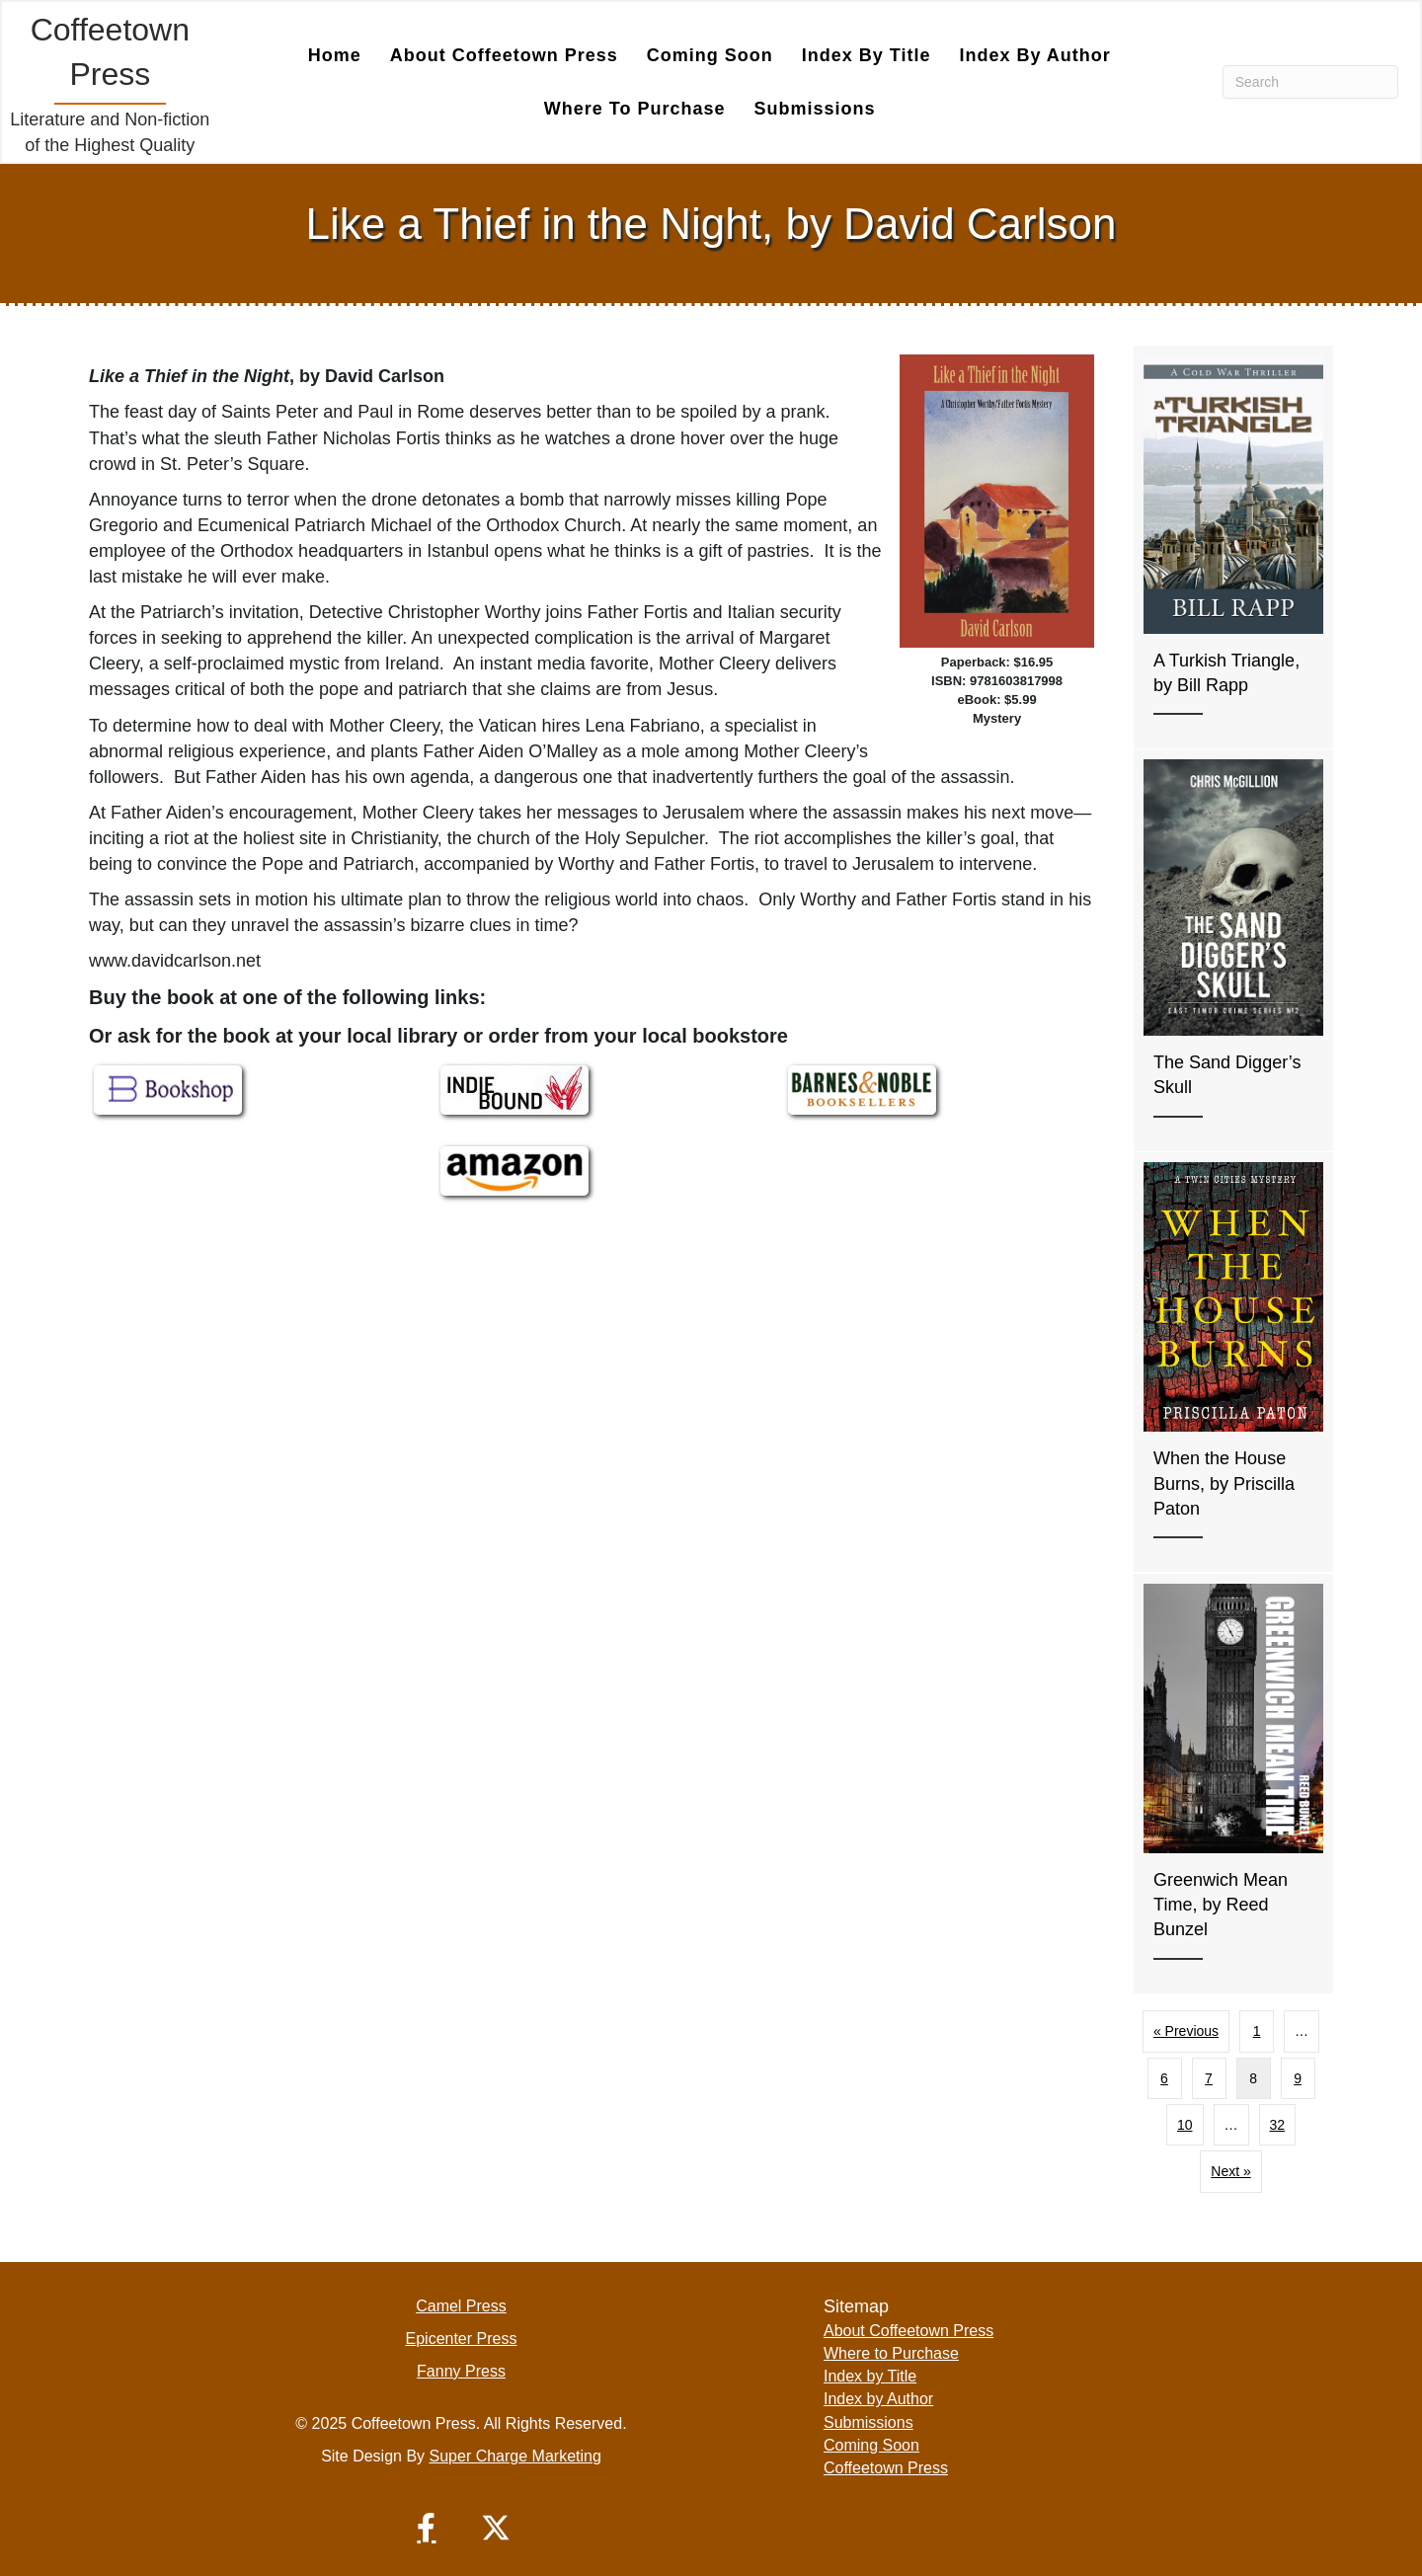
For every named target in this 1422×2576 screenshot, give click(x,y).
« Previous (1186, 2030)
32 (1278, 2124)
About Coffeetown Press (504, 54)
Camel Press (461, 2305)
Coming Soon (710, 54)
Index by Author (1034, 54)
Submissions (815, 107)
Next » (1230, 2170)
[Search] (1310, 81)
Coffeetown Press (886, 2467)
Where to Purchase (635, 107)
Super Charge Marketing (515, 2455)
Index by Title (866, 54)
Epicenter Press (461, 2337)
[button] (426, 2526)
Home (334, 54)
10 (1185, 2124)
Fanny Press (461, 2370)
